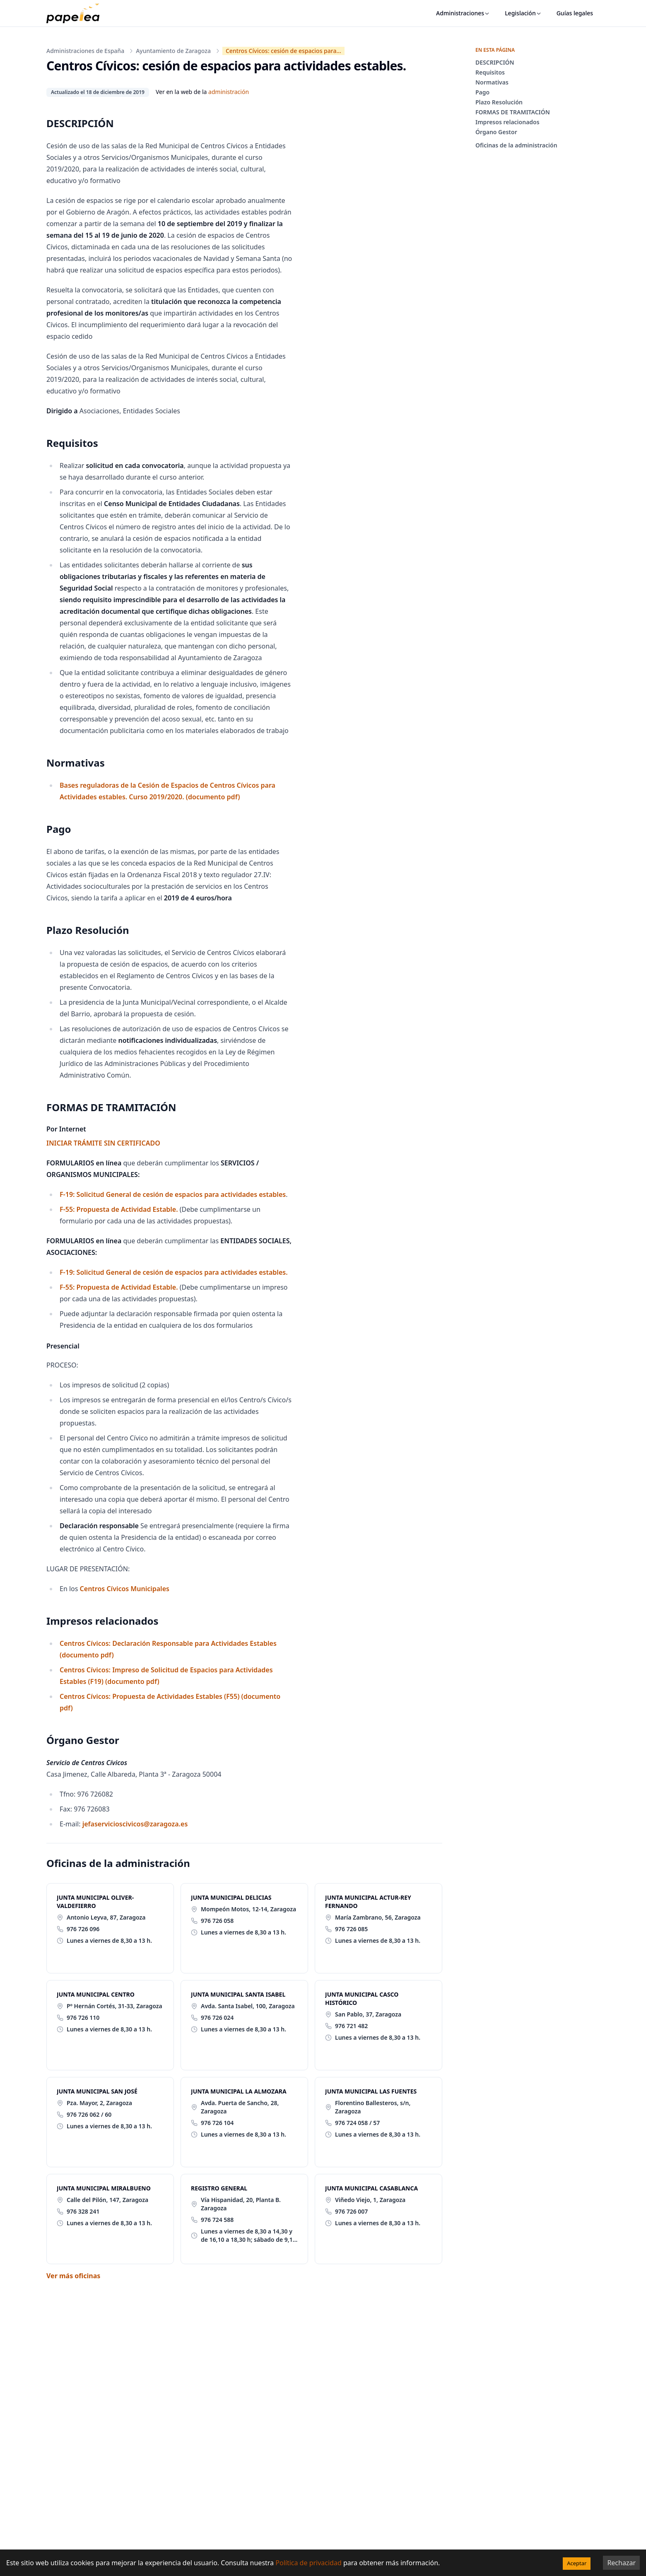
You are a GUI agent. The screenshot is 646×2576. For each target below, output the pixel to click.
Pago (482, 92)
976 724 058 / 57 (357, 2123)
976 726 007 (351, 2211)
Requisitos (490, 72)
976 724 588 (217, 2220)
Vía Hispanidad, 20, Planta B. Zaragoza (241, 2204)
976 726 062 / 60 (89, 2114)
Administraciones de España (85, 51)
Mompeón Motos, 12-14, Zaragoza (248, 1909)
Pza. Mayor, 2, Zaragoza (99, 2103)
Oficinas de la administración (516, 145)
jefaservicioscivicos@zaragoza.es (135, 1823)
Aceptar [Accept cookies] (576, 2563)
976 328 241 (83, 2211)
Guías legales (575, 13)
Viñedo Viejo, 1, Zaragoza (370, 2200)
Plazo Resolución (499, 102)
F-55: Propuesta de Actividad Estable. (119, 1209)
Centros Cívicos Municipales (123, 1588)
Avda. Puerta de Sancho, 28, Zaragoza (240, 2107)
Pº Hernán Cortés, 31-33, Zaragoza (114, 2006)
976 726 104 (217, 2123)
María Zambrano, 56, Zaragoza (378, 1917)
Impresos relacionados (507, 122)
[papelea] (77, 13)
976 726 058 (217, 1921)
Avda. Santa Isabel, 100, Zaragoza (248, 2006)
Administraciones (463, 13)
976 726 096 (83, 1929)
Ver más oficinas (73, 2275)
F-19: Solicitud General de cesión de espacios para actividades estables (173, 1194)
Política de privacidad (308, 2562)
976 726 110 (83, 2017)
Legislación (523, 13)
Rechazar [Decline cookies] (621, 2562)
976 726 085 (351, 1929)
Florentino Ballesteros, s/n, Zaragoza (372, 2107)
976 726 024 (217, 2017)
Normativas (492, 82)
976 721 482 (351, 2026)
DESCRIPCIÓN (494, 62)
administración (228, 92)
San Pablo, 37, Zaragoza (368, 2014)
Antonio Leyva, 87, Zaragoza (106, 1917)
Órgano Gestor (496, 132)
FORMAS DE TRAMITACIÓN (512, 112)
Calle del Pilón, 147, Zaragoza (107, 2200)
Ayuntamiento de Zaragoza (173, 51)
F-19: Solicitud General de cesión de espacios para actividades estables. (174, 1272)
